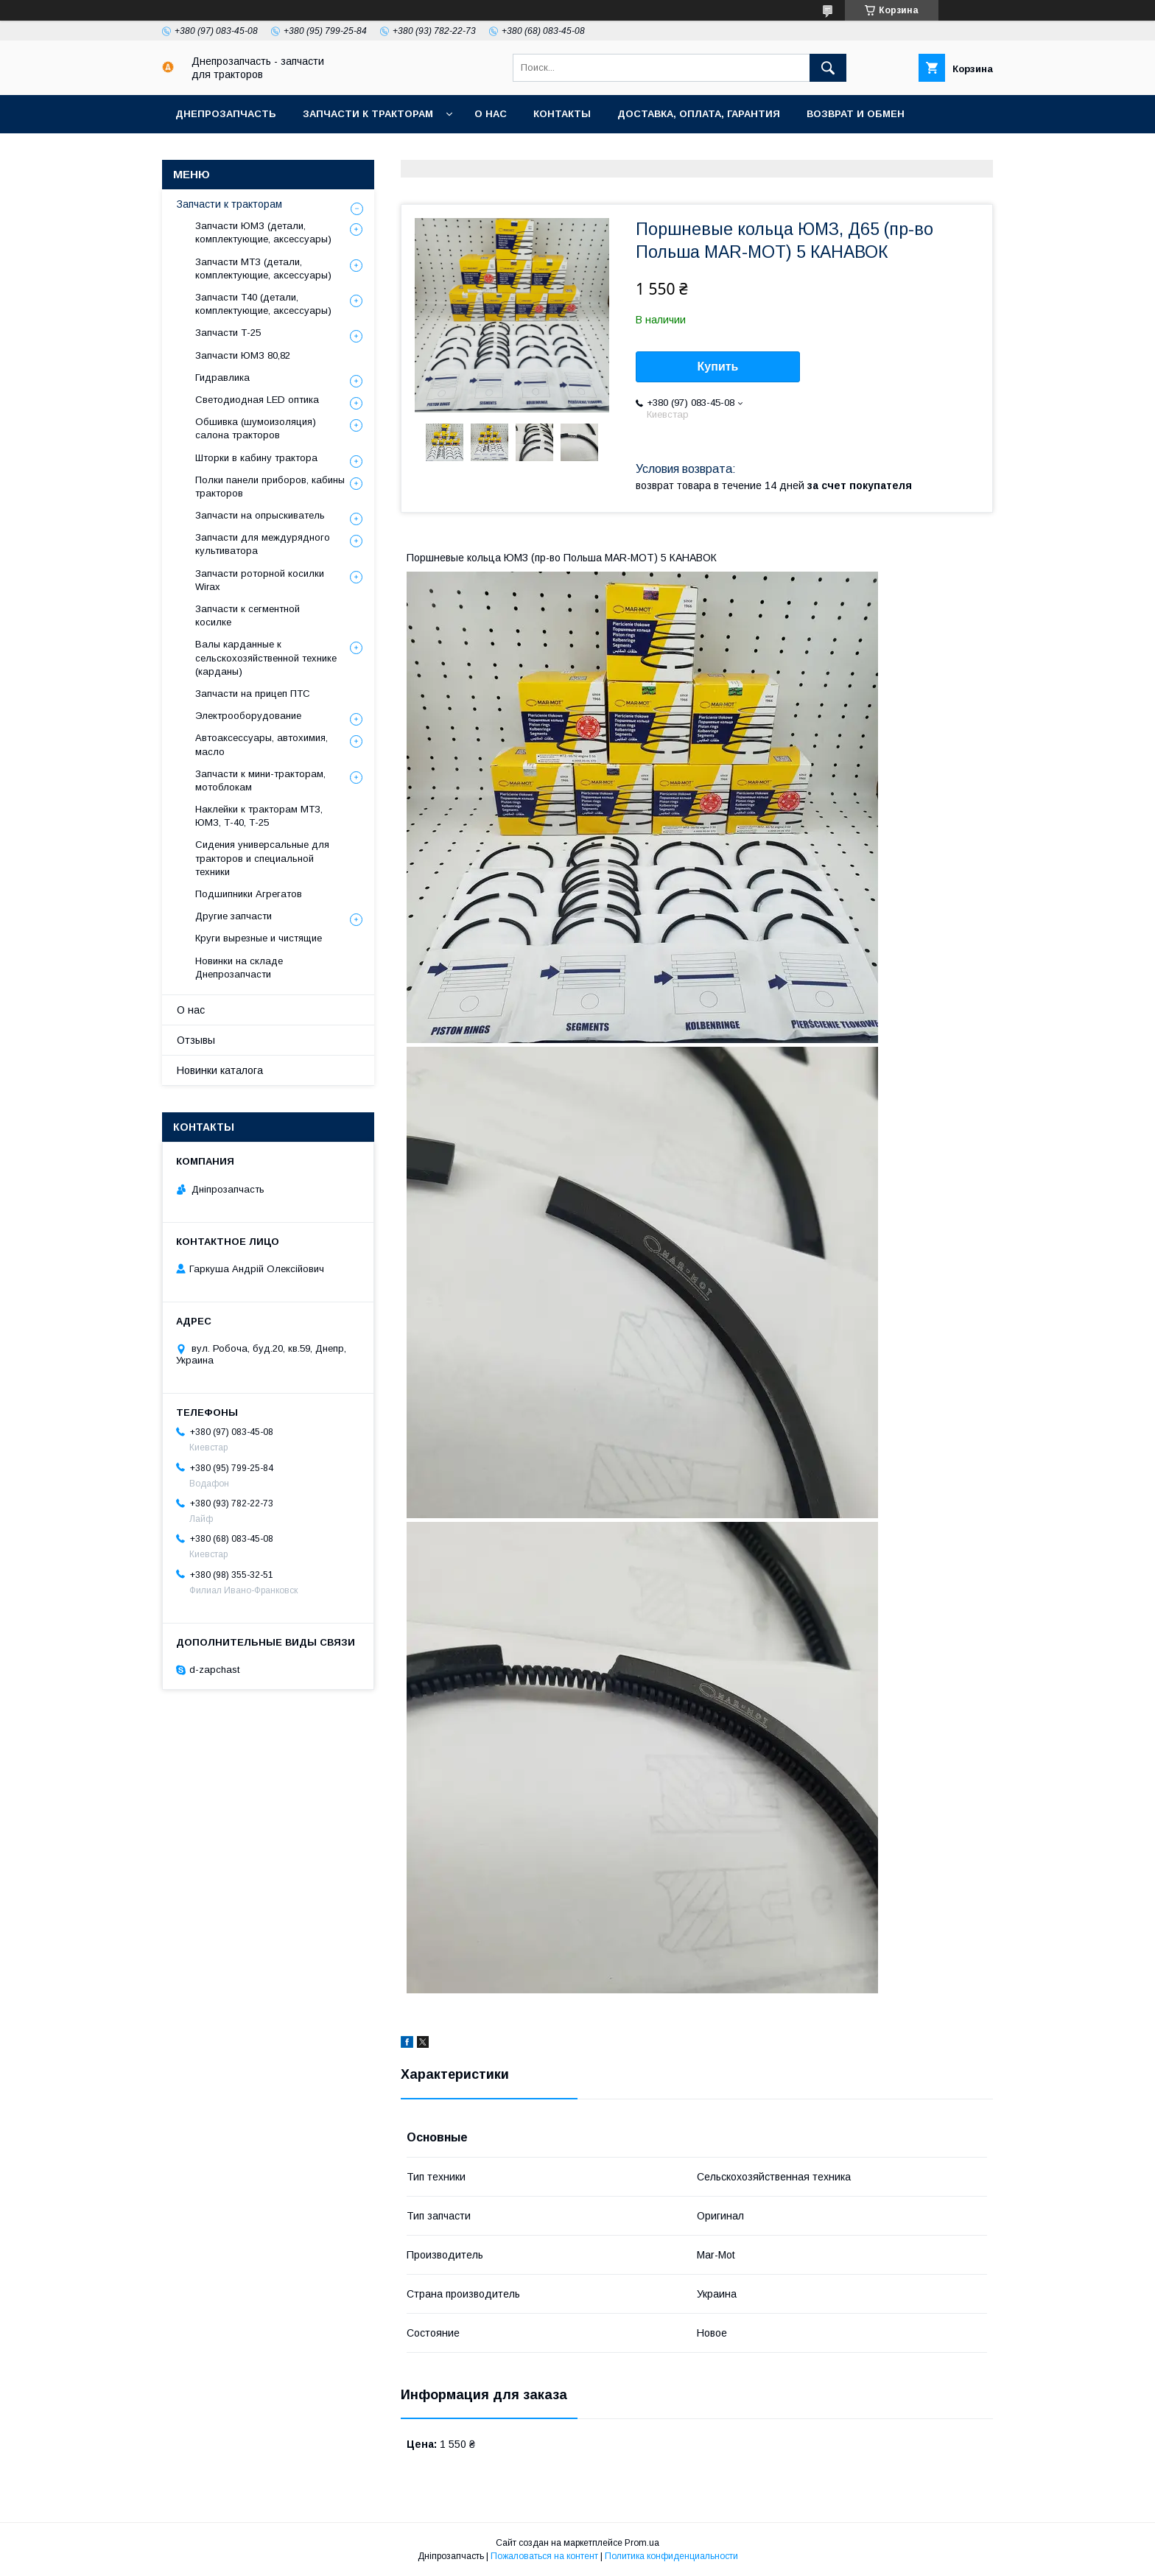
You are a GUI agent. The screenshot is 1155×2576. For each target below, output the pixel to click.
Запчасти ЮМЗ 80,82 (242, 355)
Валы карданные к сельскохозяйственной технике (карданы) (266, 657)
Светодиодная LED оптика (257, 399)
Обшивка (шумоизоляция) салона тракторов (255, 428)
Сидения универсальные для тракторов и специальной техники (262, 858)
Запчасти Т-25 (228, 332)
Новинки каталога (220, 1070)
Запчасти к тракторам (368, 113)
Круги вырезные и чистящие (258, 938)
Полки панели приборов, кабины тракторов (270, 486)
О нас (490, 113)
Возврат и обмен (856, 113)
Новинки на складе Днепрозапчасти (239, 967)
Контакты (562, 113)
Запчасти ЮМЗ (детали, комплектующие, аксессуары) (263, 232)
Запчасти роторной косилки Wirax (259, 580)
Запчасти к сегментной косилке (247, 615)
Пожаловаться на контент (544, 2556)
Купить (718, 366)
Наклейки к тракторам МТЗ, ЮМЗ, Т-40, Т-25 (259, 816)
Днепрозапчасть (225, 113)
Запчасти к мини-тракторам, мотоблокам (260, 780)
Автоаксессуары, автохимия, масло (261, 744)
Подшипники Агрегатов (248, 893)
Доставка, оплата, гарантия (698, 113)
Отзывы (196, 1040)
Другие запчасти (233, 916)
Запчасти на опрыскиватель (260, 515)
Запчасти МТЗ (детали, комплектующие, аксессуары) (263, 268)
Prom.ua (642, 2543)
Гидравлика (222, 377)
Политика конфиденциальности (671, 2556)
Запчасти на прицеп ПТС (252, 693)
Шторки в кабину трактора (256, 457)
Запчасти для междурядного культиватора (262, 544)
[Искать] (828, 68)
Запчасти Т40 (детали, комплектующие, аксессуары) (263, 304)
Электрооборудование (248, 715)
